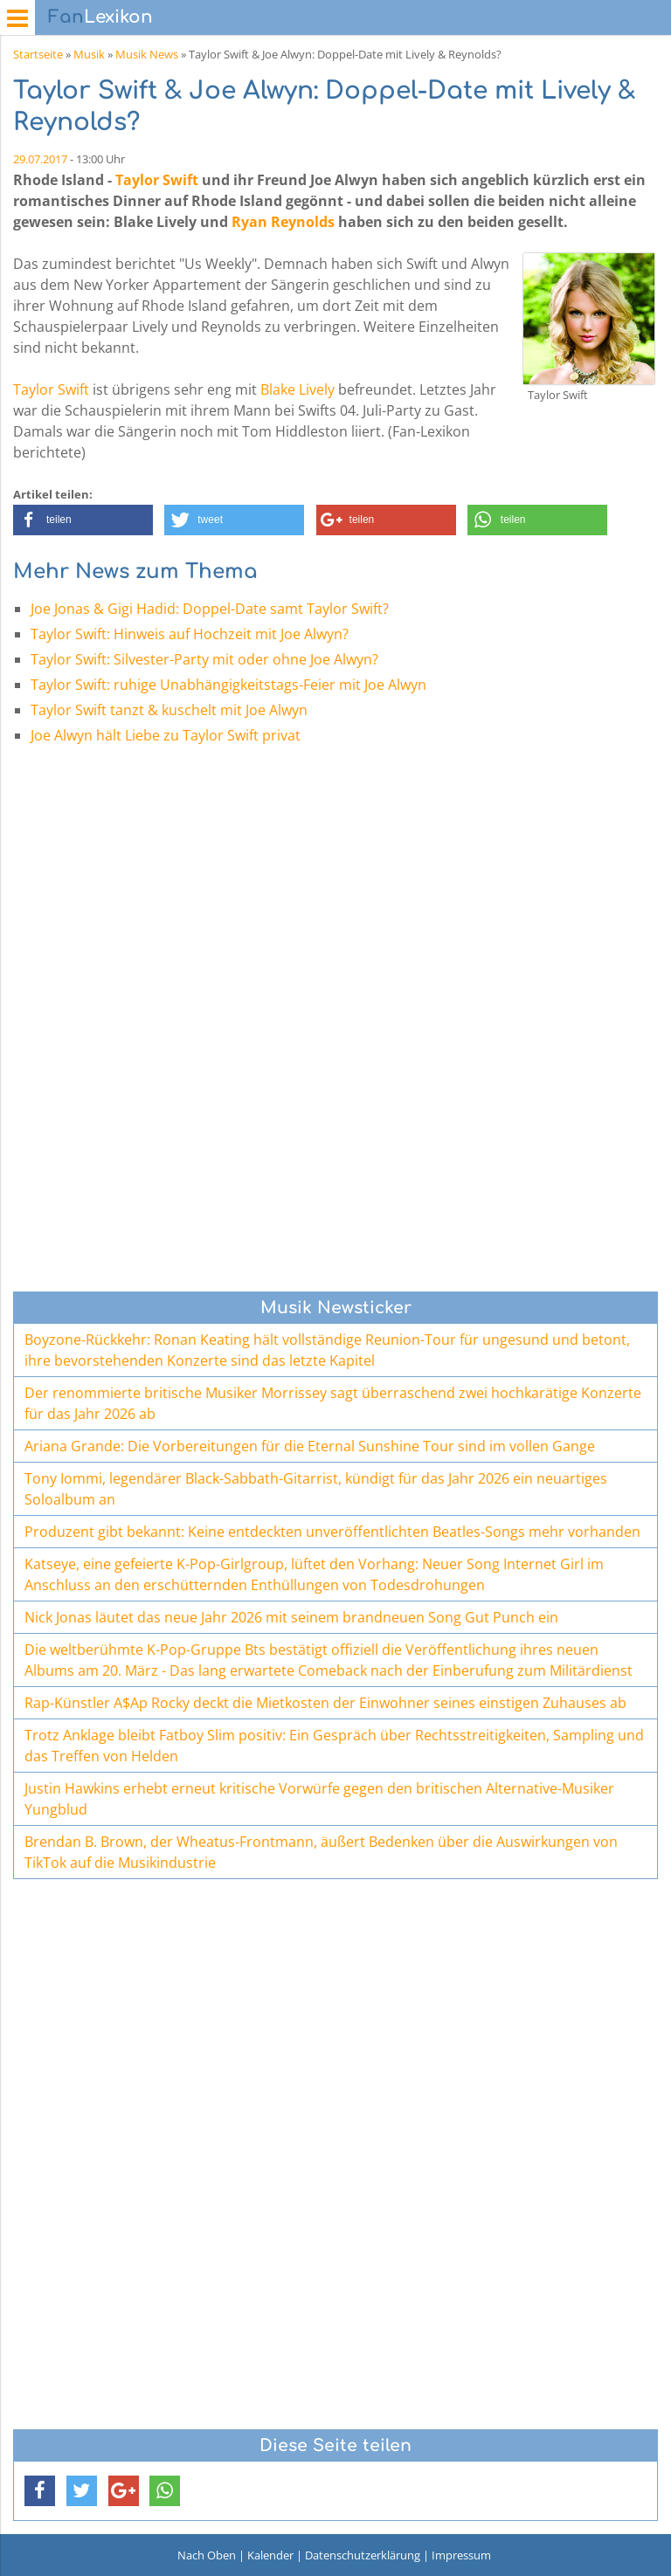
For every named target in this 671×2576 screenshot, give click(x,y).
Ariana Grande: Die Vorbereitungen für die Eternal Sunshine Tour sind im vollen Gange (309, 1446)
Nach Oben (206, 2555)
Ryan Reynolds (283, 221)
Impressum (461, 2555)
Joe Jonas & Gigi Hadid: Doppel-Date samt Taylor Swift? (210, 608)
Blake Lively (297, 389)
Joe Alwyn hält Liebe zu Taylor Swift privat (166, 735)
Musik (89, 54)
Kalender (270, 2555)
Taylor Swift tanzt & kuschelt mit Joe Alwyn (169, 710)
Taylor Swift (156, 179)
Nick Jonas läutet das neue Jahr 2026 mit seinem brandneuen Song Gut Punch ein (291, 1617)
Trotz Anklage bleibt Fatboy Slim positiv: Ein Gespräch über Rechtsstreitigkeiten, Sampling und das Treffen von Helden (334, 1745)
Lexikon (100, 17)
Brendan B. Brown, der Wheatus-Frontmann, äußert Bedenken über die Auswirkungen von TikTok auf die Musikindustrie (321, 1852)
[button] (83, 520)
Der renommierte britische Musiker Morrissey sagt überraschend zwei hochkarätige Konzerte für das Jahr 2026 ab (332, 1403)
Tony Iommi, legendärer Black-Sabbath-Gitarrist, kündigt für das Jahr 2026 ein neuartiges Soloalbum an (315, 1489)
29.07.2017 (40, 159)
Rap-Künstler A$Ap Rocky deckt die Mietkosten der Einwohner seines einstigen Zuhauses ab (325, 1702)
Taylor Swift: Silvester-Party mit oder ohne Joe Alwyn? (204, 659)
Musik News (146, 54)
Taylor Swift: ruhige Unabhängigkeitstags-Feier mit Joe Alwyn (228, 684)
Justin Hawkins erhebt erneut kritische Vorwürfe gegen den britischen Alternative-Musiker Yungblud (319, 1799)
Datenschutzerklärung (362, 2555)
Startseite (38, 54)
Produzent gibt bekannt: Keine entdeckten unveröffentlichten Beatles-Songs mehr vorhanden (332, 1531)
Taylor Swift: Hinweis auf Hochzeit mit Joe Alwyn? (190, 634)
